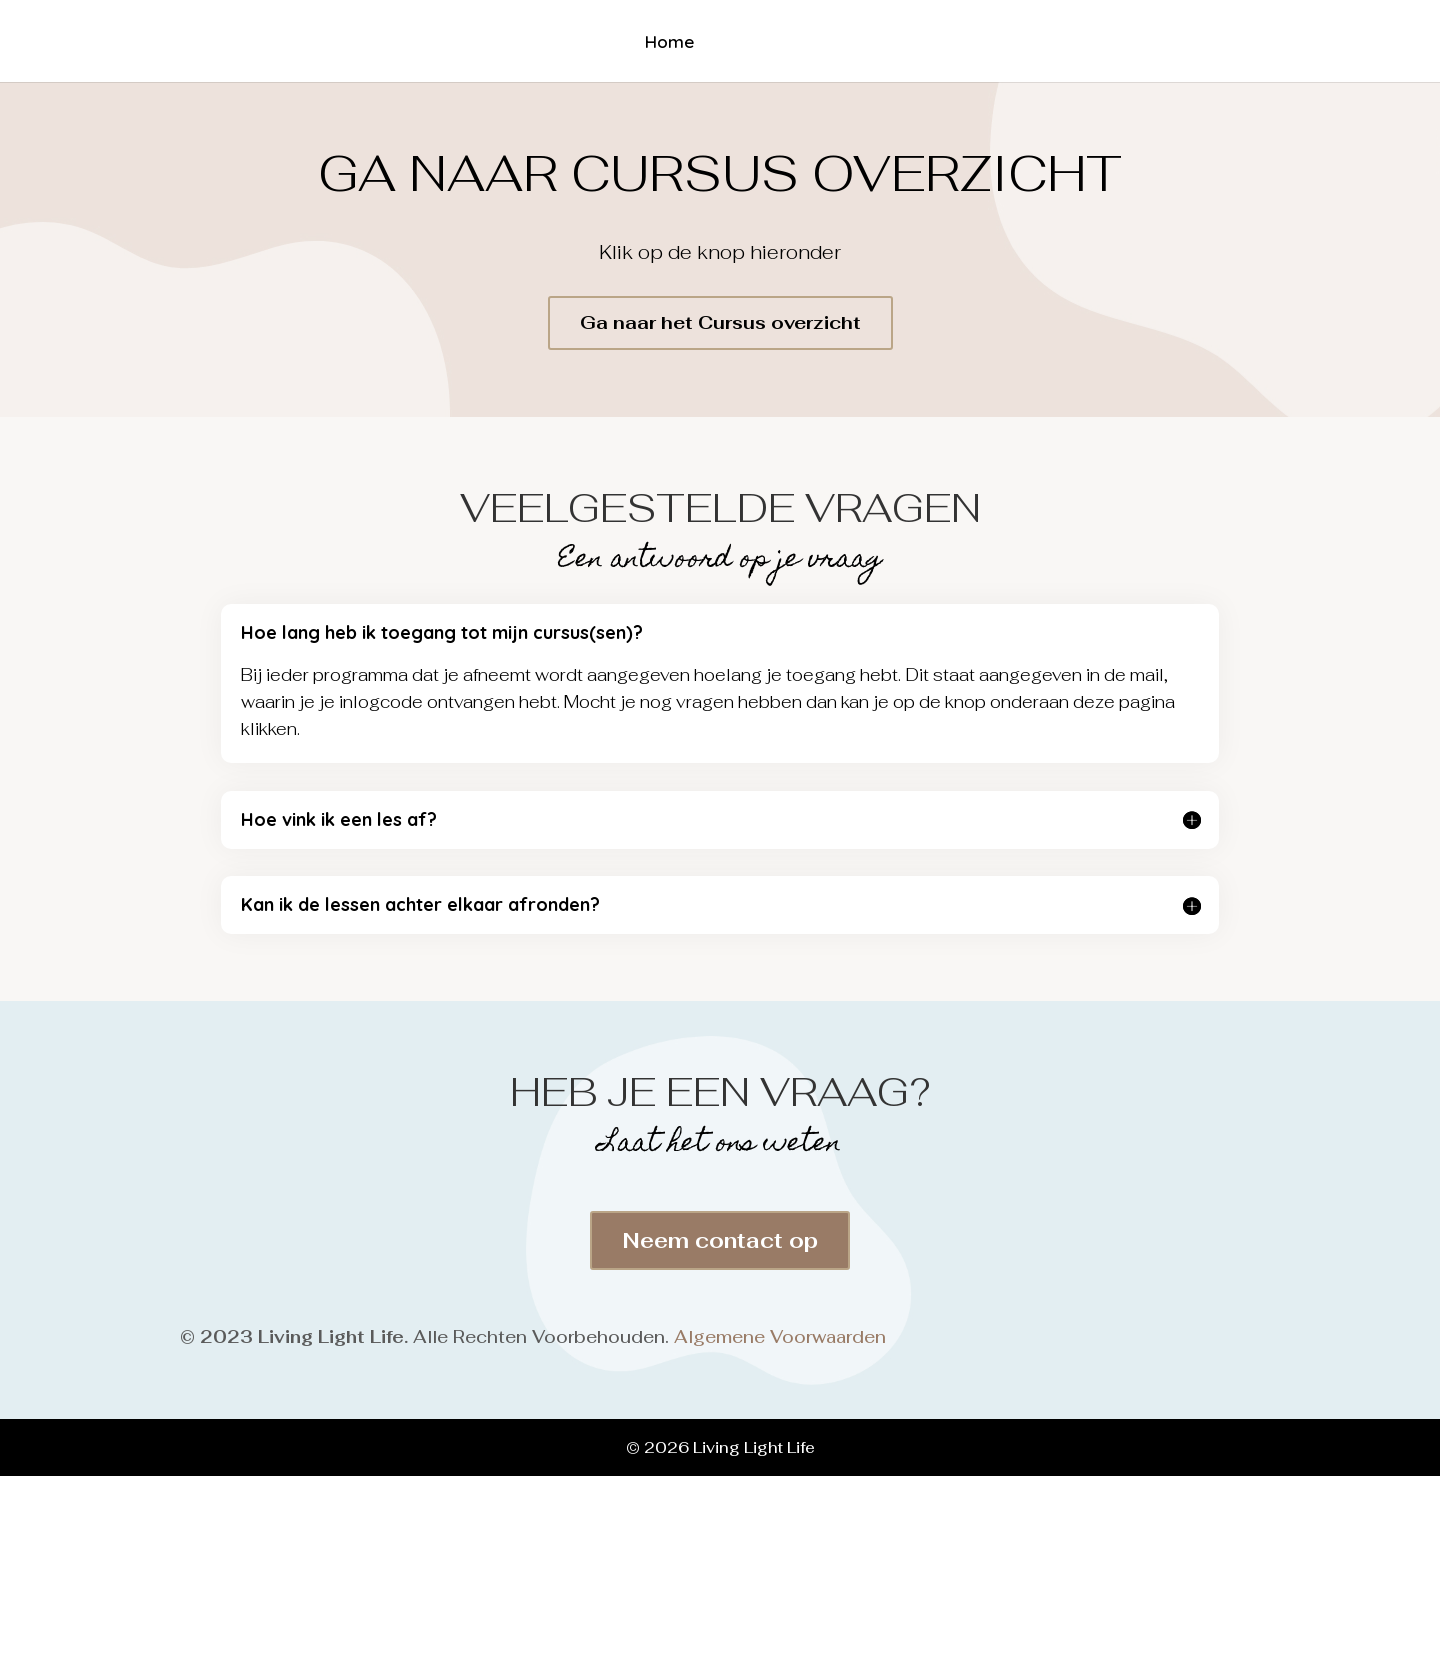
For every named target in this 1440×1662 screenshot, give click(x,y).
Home (665, 43)
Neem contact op (720, 1240)
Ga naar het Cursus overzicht (720, 322)
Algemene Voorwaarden (780, 1337)
